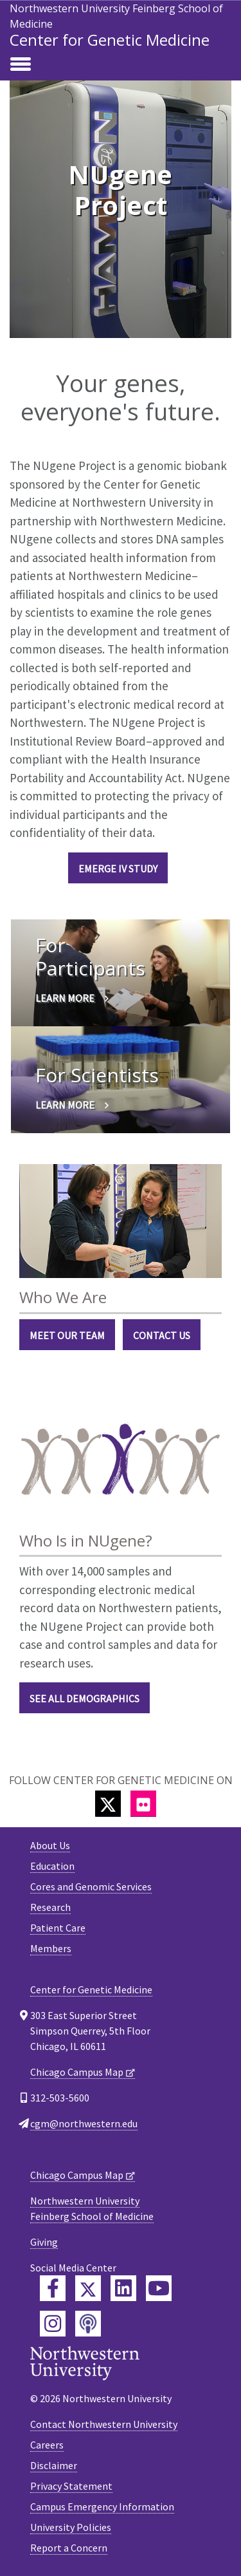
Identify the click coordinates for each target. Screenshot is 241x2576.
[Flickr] (143, 1804)
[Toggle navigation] (20, 65)
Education (52, 1865)
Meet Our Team (67, 1335)
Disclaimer (53, 2465)
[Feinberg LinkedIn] (123, 2288)
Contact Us (161, 1335)
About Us (50, 1845)
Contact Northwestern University (103, 2424)
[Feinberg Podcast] (88, 2323)
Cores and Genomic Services (91, 1886)
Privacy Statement (71, 2485)
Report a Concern (68, 2547)
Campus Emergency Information (102, 2506)
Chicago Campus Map (76, 2071)
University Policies (70, 2527)
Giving (44, 2241)
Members (50, 1948)
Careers (47, 2444)
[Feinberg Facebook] (53, 2288)
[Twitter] (108, 1804)
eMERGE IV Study (117, 868)
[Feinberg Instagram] (53, 2323)
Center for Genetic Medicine (110, 39)
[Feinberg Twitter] (88, 2288)
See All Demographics (84, 1698)
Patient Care (57, 1927)
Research (50, 1907)
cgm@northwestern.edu (84, 2123)
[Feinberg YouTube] (159, 2288)
